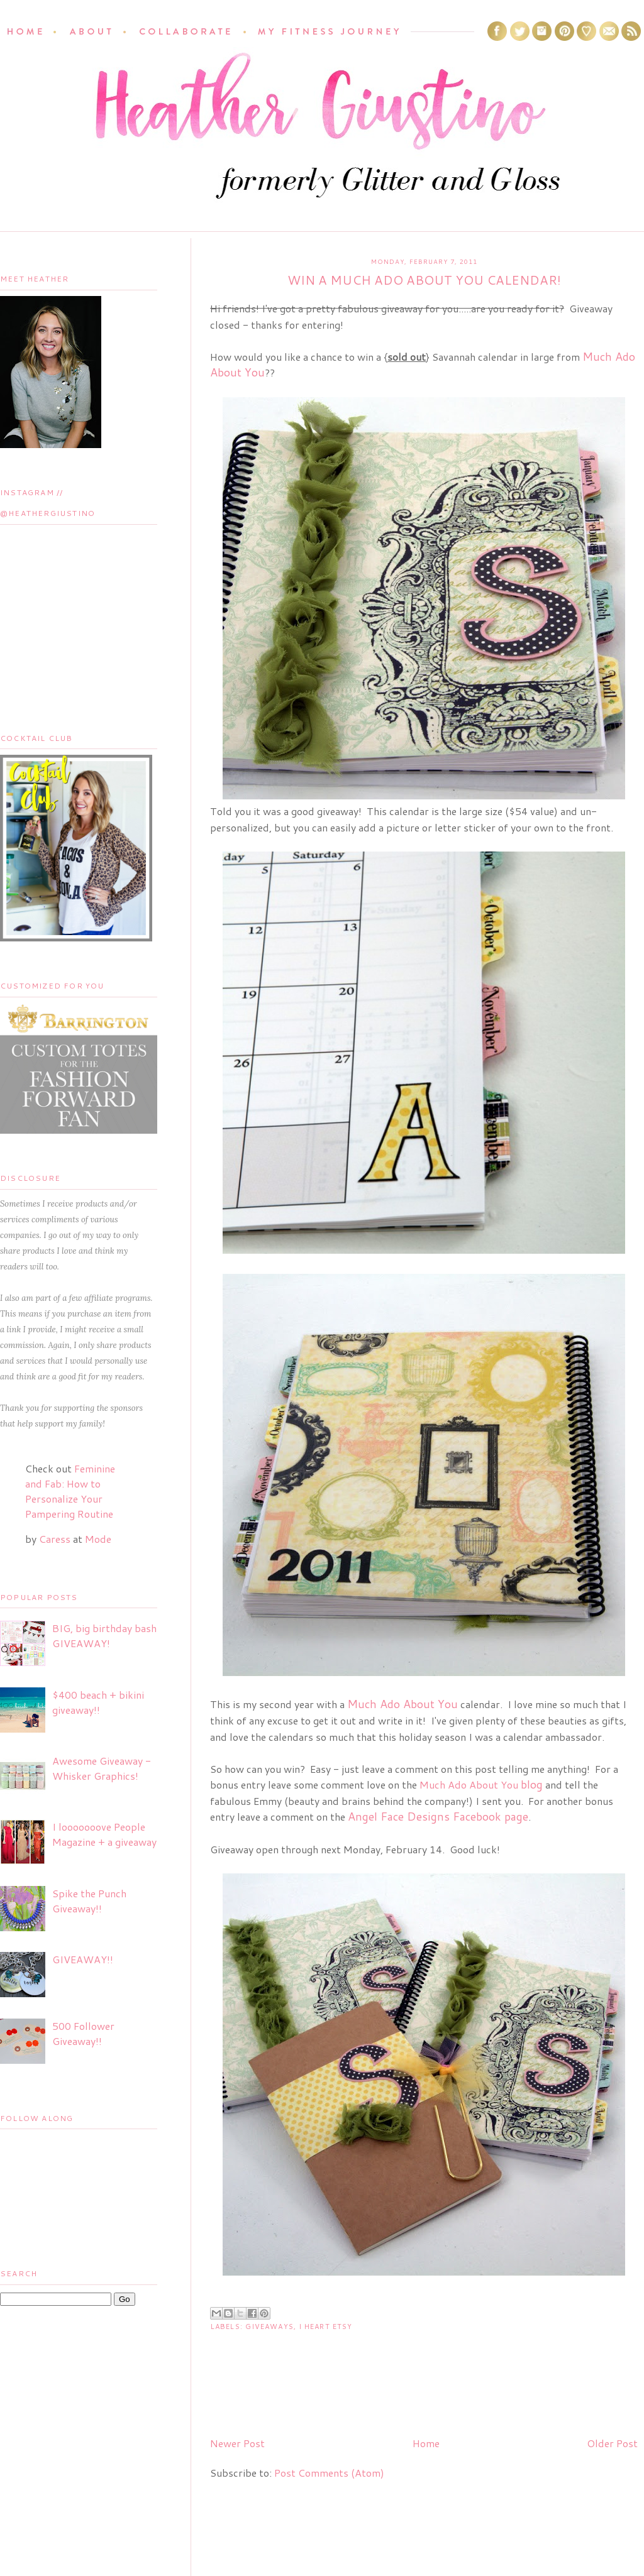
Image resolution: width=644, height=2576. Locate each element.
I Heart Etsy (325, 2326)
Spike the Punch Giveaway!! (89, 1901)
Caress (54, 1539)
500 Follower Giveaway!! (83, 2033)
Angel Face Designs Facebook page (438, 1816)
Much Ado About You (481, 1784)
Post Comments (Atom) (329, 2472)
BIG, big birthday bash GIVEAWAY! (104, 1635)
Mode (98, 1539)
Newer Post (237, 2443)
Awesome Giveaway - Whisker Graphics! (101, 1768)
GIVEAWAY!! (82, 1959)
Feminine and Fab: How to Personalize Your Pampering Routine (70, 1491)
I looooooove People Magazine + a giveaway (104, 1834)
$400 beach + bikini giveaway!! (98, 1702)
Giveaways (269, 2326)
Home (426, 2443)
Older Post (612, 2443)
